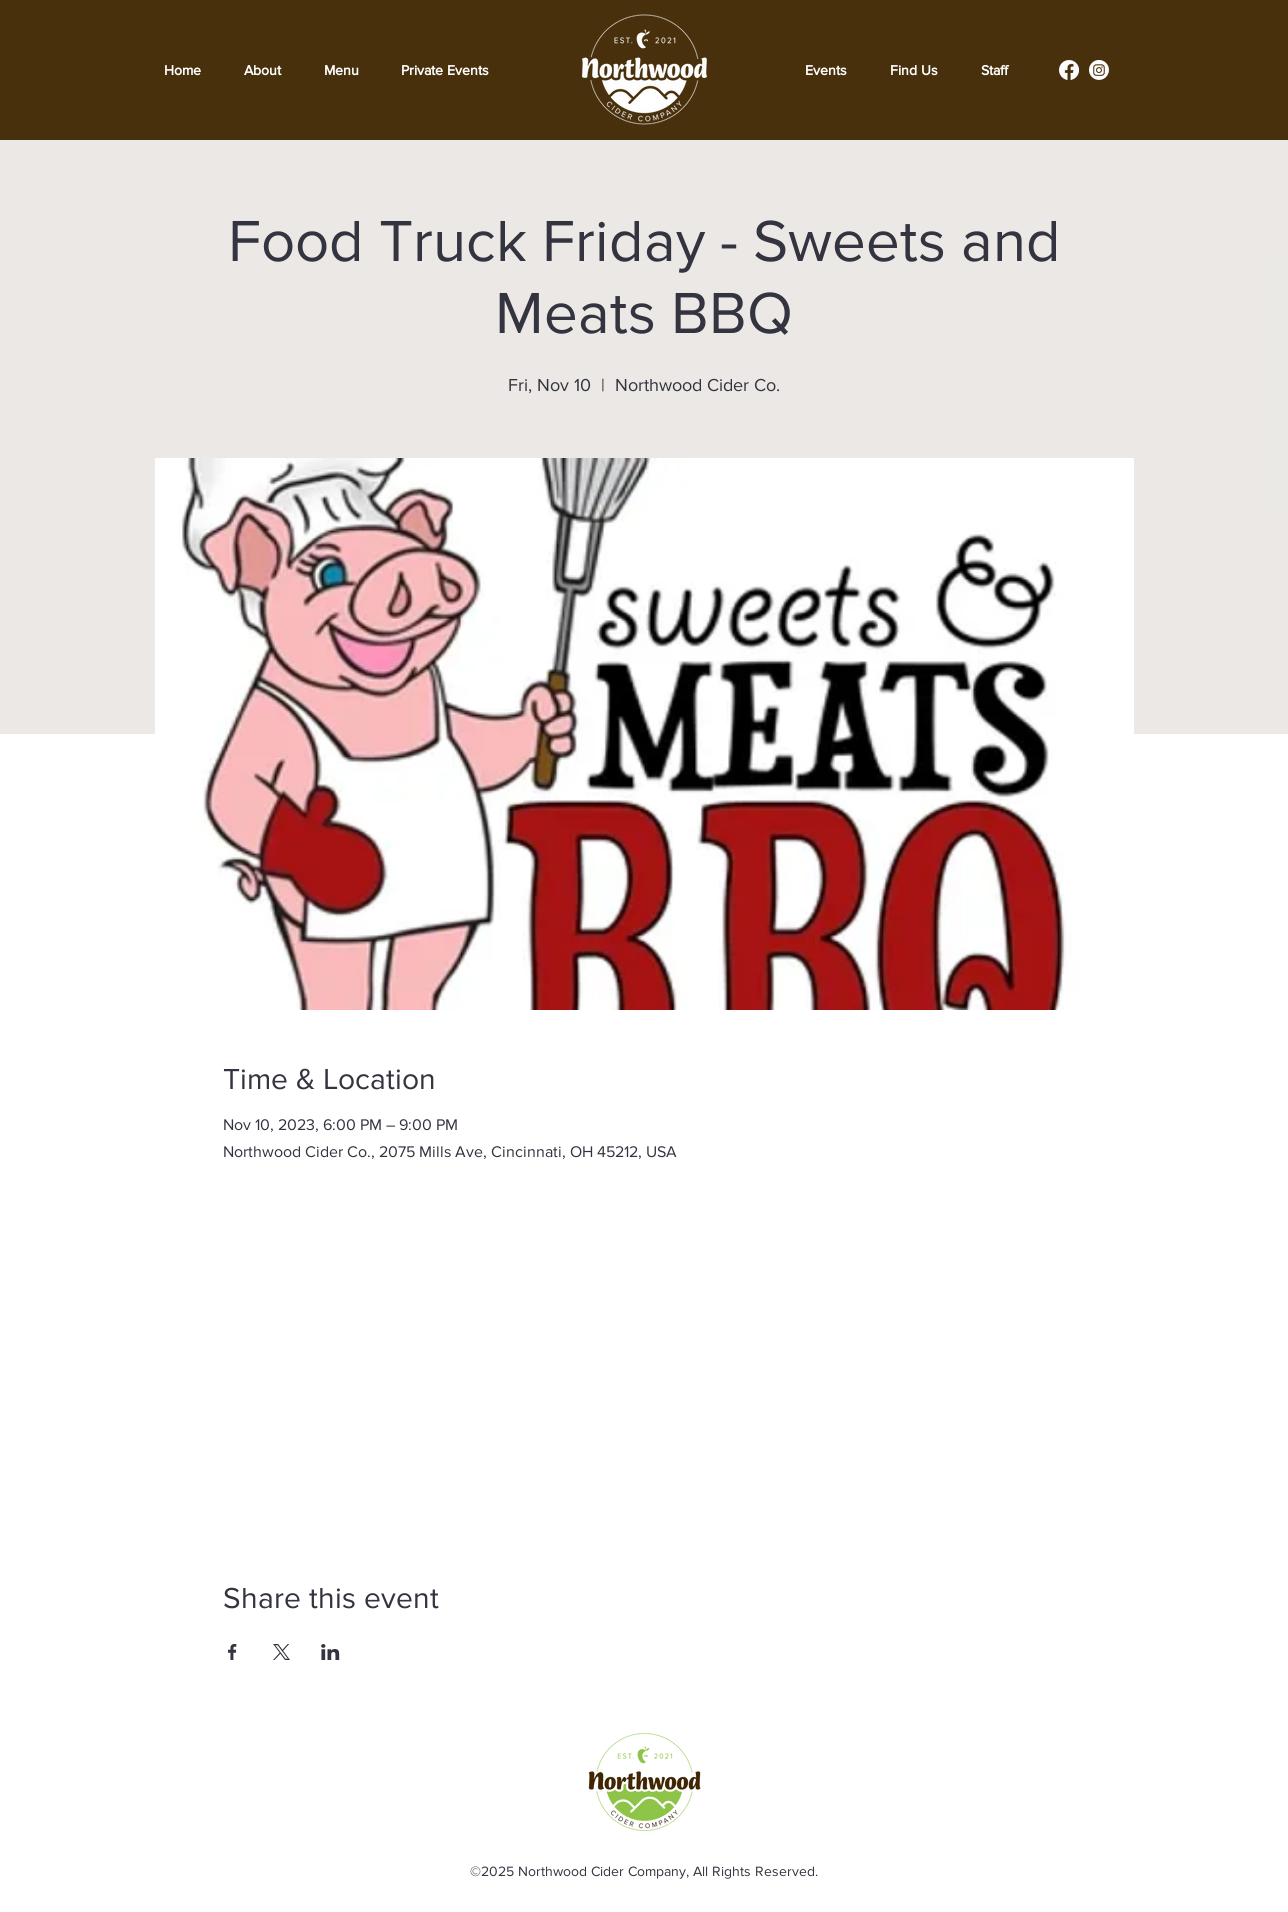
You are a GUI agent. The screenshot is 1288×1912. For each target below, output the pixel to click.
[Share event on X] (281, 1652)
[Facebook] (1069, 70)
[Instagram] (1099, 70)
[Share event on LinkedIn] (330, 1652)
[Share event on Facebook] (232, 1652)
